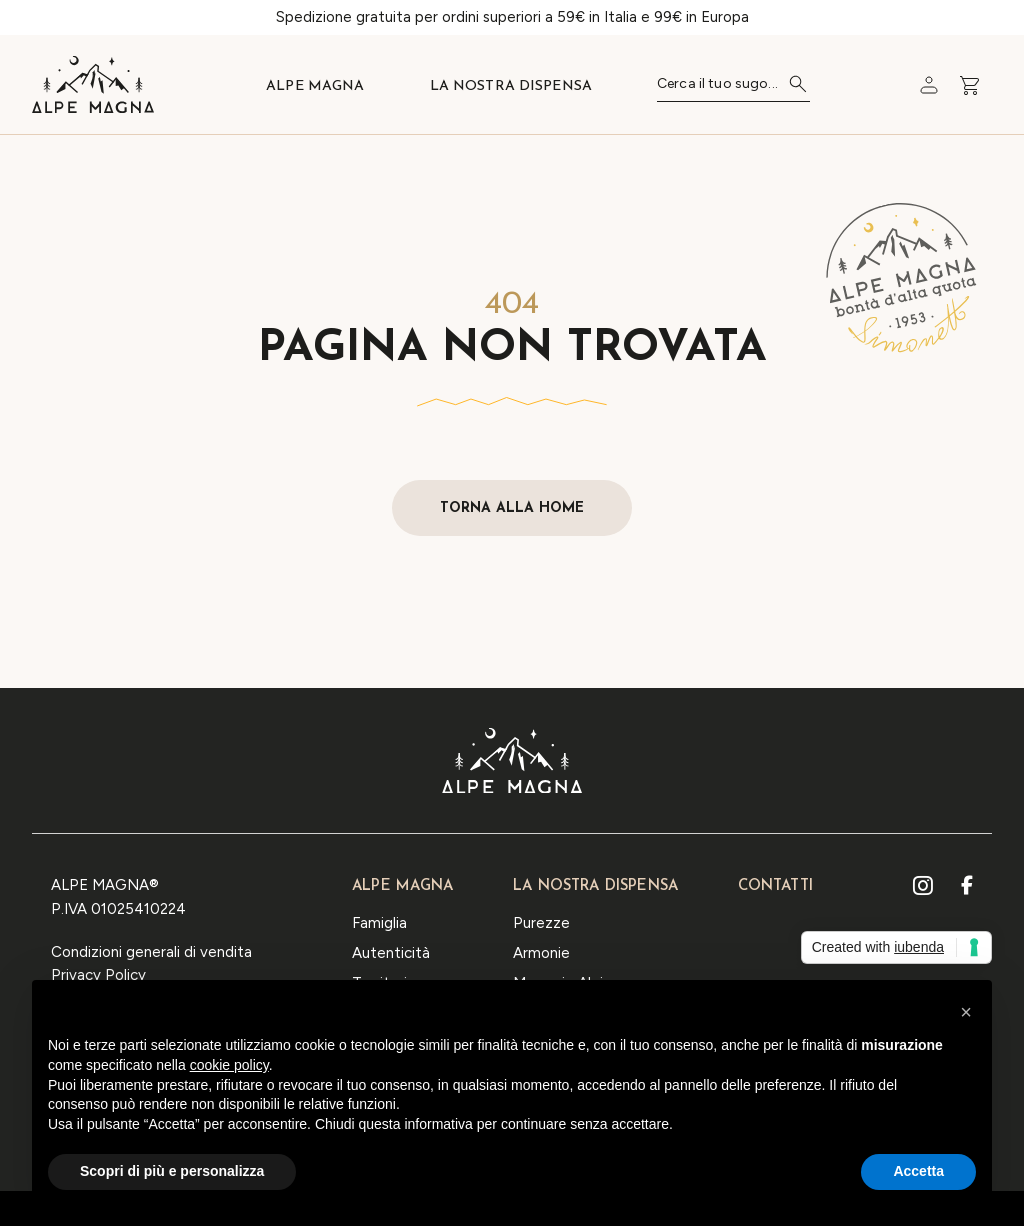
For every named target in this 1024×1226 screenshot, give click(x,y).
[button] (966, 1013)
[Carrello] (929, 85)
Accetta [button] (918, 1172)
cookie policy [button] (229, 1065)
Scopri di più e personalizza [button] (172, 1172)
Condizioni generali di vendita (151, 952)
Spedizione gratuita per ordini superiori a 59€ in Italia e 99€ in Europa (512, 17)
